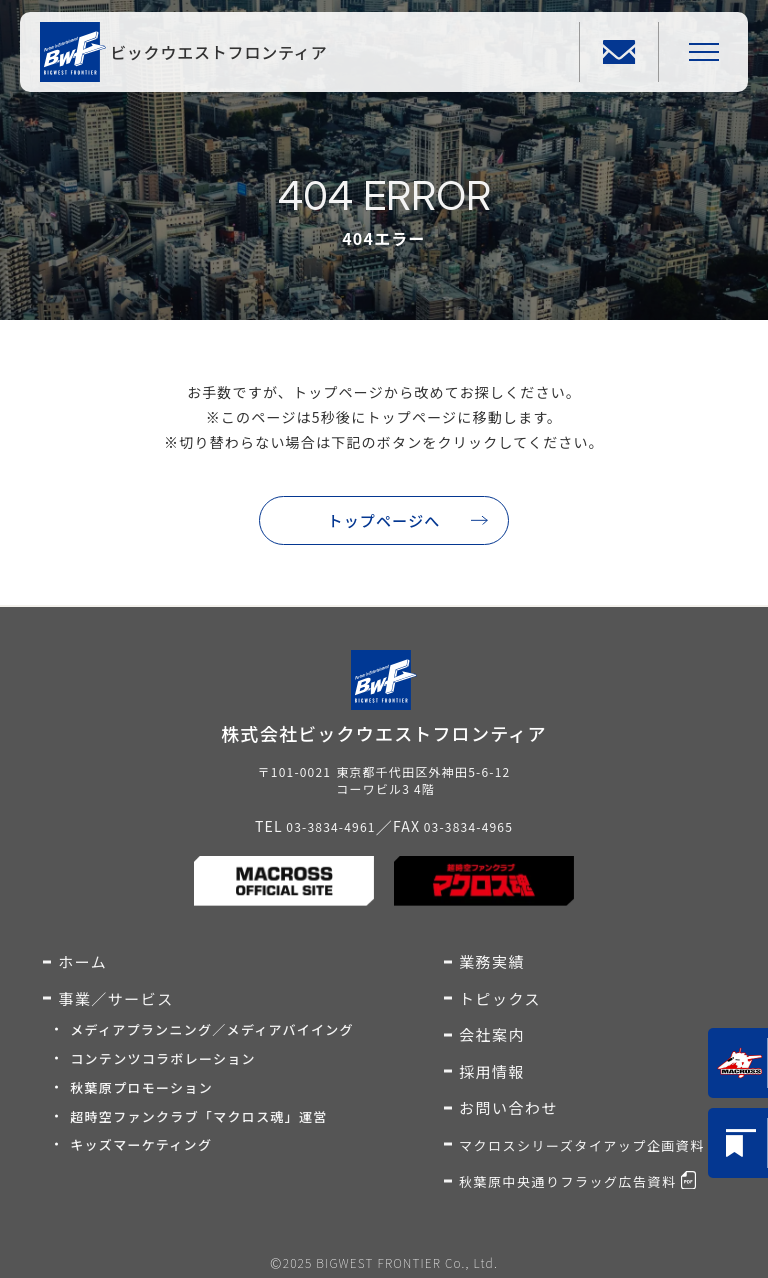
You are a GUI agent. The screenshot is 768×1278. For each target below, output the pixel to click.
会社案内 (492, 1034)
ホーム (82, 961)
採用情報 (492, 1071)
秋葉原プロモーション (141, 1087)
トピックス (500, 998)
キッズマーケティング (141, 1144)
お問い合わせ (508, 1107)
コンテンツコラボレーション (163, 1058)
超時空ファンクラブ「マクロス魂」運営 (198, 1116)
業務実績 (492, 961)
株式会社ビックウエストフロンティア (383, 733)
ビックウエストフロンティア (218, 52)
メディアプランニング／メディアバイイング (212, 1029)
